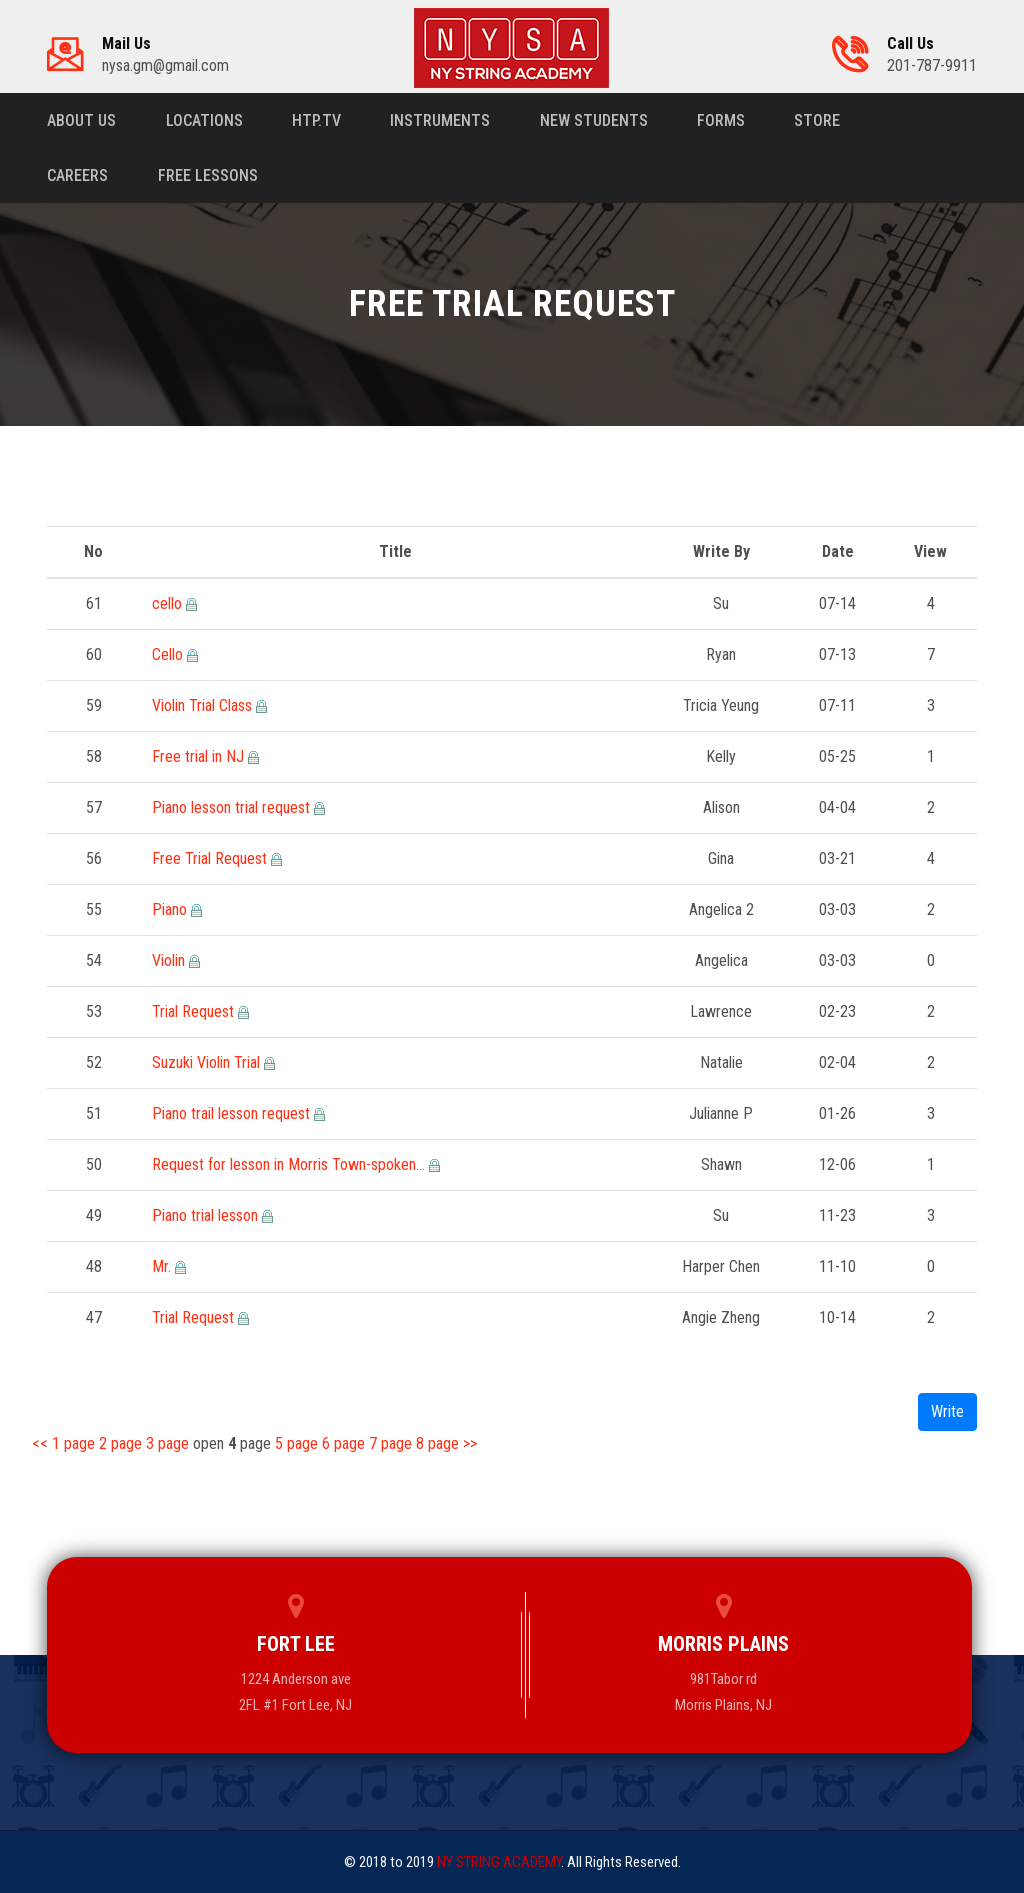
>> (470, 1443)
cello (169, 603)
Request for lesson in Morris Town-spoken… (290, 1164)
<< (42, 1443)
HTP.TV (317, 120)
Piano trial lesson (207, 1215)
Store (821, 120)
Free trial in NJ (200, 756)
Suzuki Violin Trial (208, 1062)
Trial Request (195, 1011)
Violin (170, 960)
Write (947, 1411)
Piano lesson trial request (233, 807)
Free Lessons (208, 175)
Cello (169, 654)
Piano (171, 909)
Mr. (163, 1266)
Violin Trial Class (204, 705)
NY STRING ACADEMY (499, 1862)
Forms (724, 120)
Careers (77, 175)
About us (81, 120)
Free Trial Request (211, 858)
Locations (204, 120)
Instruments (442, 120)
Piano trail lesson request (233, 1113)
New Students (596, 120)
